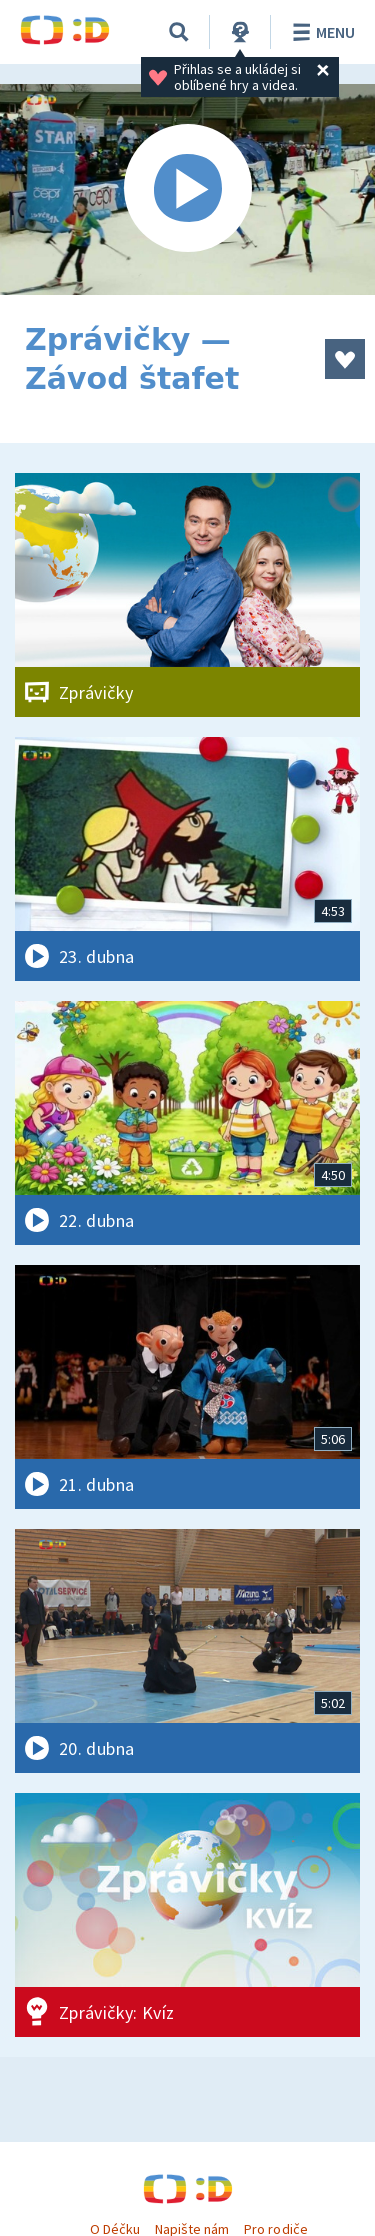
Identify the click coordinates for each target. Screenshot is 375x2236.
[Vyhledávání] (179, 32)
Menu (320, 32)
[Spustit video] (187, 189)
